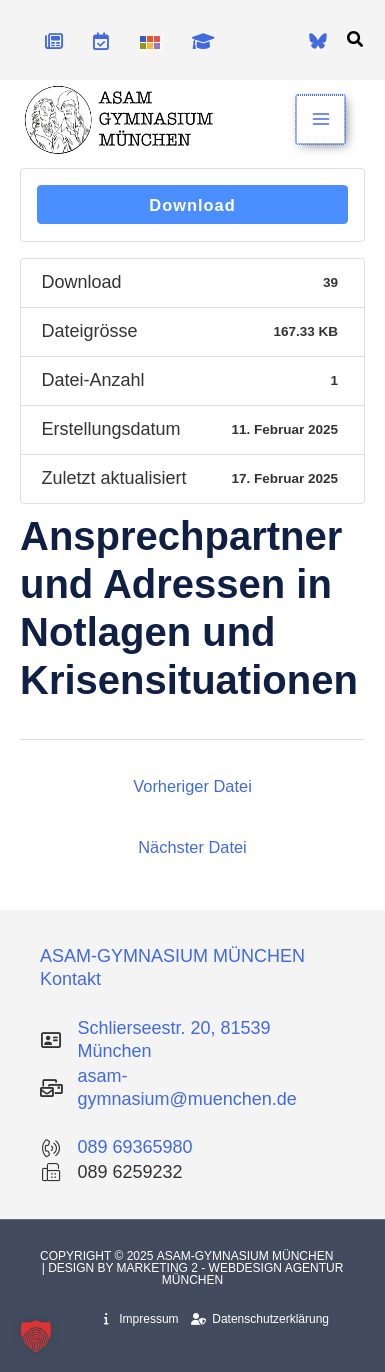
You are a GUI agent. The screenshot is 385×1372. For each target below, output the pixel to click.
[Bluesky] (318, 41)
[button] (356, 40)
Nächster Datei (192, 847)
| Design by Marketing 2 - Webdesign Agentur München (193, 1274)
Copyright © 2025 (98, 1256)
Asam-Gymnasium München (247, 1256)
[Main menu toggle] (321, 119)
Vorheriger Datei (192, 786)
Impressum (141, 1319)
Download (192, 205)
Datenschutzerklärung (260, 1319)
